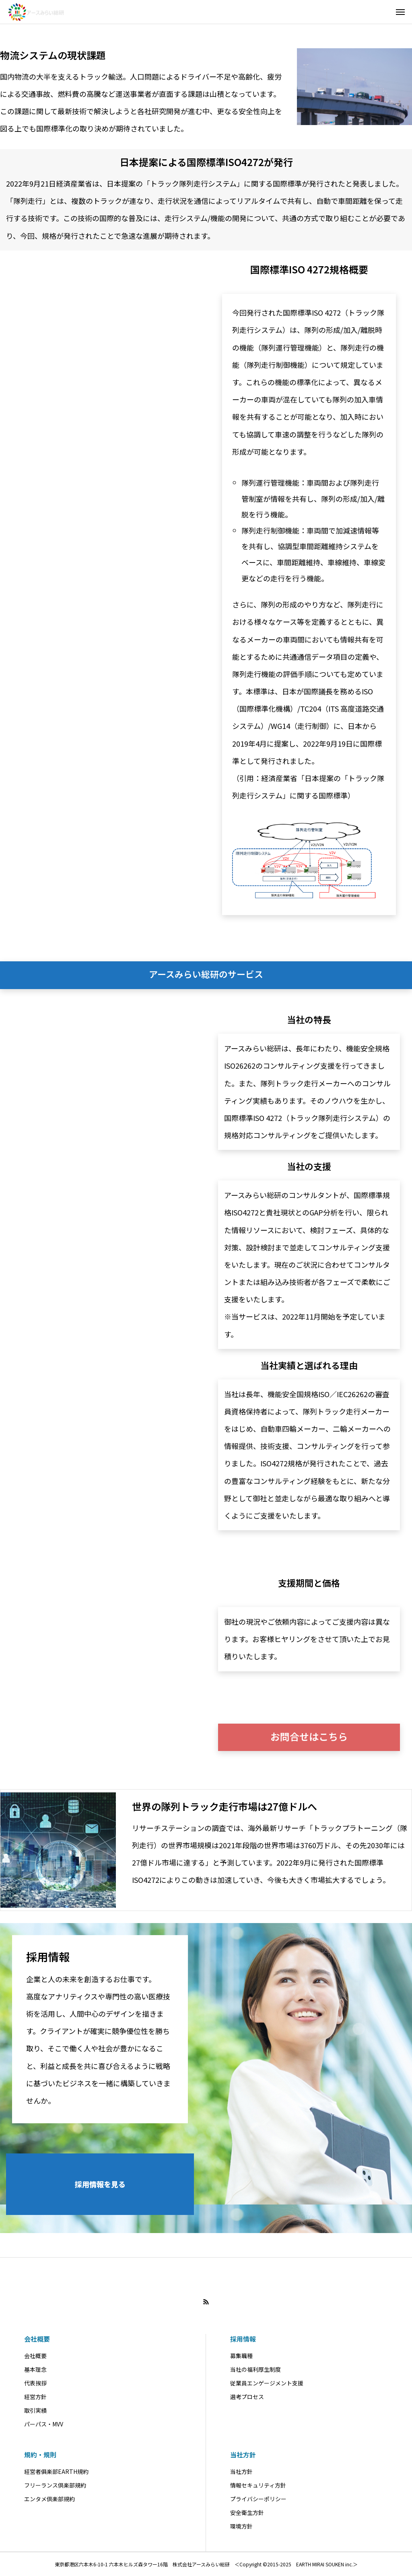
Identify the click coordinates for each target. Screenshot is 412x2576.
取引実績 (35, 2410)
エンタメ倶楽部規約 (49, 2499)
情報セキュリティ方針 (258, 2485)
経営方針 (35, 2397)
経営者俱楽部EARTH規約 (56, 2471)
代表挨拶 (35, 2383)
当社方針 (243, 2454)
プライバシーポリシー (258, 2499)
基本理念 (35, 2369)
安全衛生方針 (247, 2512)
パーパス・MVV (43, 2424)
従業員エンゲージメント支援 (266, 2383)
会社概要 (37, 2339)
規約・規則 (40, 2454)
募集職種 (241, 2356)
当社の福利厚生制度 (255, 2369)
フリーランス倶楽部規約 (55, 2485)
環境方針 (241, 2526)
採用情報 (243, 2339)
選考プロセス (247, 2397)
